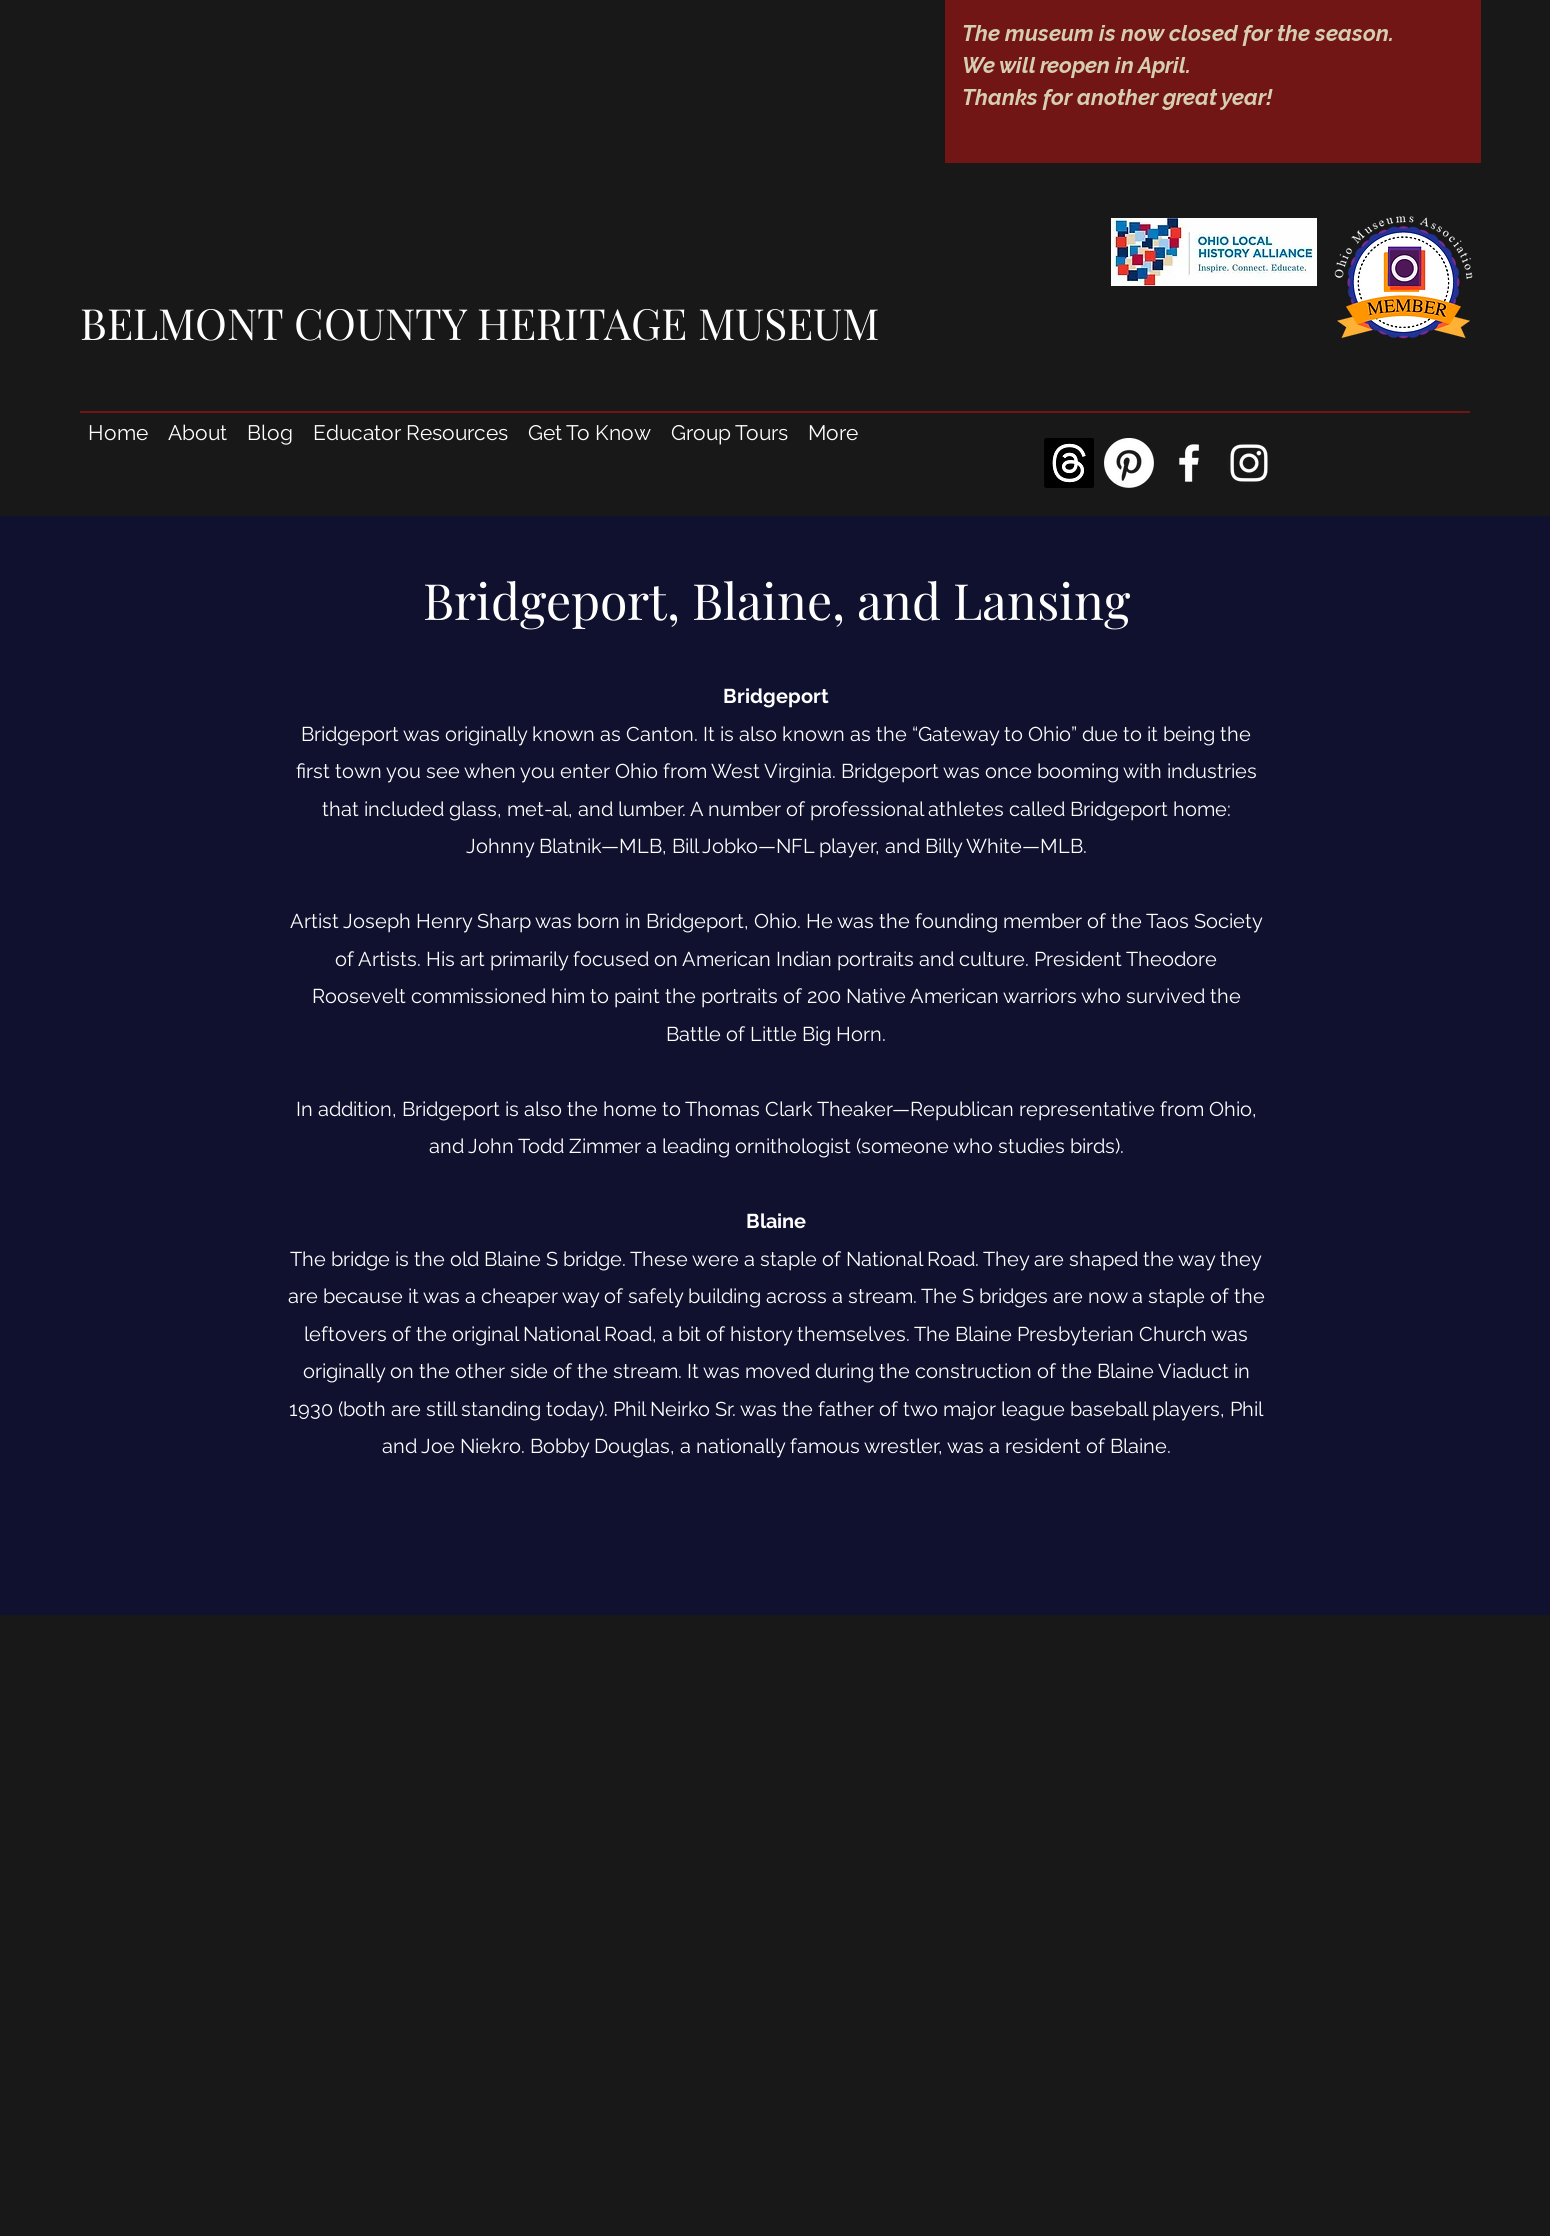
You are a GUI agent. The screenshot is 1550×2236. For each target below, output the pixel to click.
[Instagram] (1249, 463)
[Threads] (1069, 463)
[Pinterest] (1129, 463)
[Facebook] (1189, 463)
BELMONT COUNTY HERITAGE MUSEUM (479, 322)
